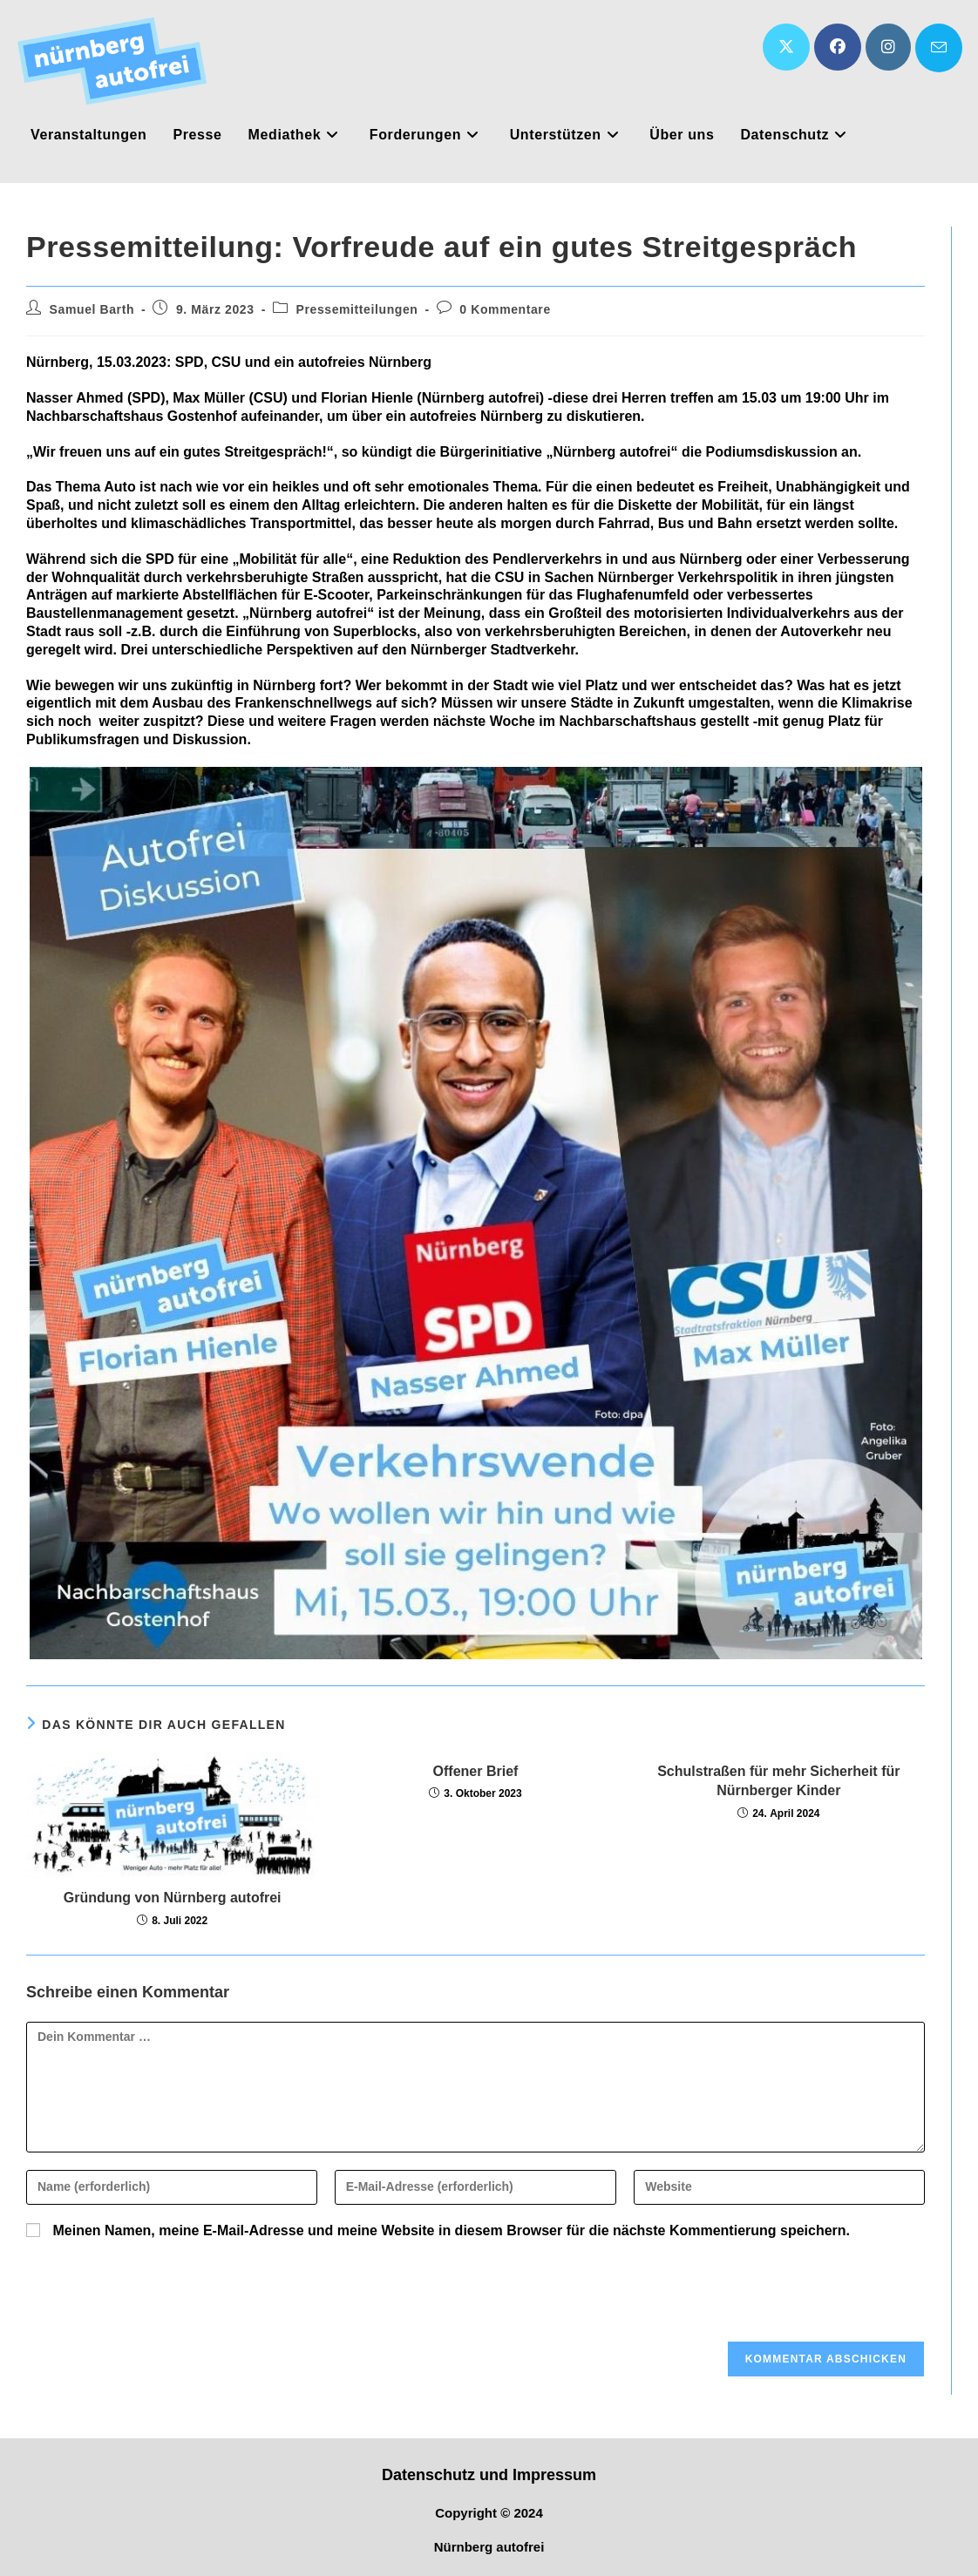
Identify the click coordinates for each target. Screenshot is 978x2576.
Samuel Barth (92, 309)
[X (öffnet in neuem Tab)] (786, 47)
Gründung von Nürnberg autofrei (173, 1897)
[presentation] (144, 2298)
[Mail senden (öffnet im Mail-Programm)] (938, 48)
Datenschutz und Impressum (489, 2475)
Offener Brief (476, 1771)
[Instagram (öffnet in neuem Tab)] (888, 47)
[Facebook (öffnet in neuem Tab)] (837, 47)
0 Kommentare (504, 309)
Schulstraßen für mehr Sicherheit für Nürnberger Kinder (778, 1781)
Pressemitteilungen (357, 309)
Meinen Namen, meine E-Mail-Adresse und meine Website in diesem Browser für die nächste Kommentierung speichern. (451, 2230)
